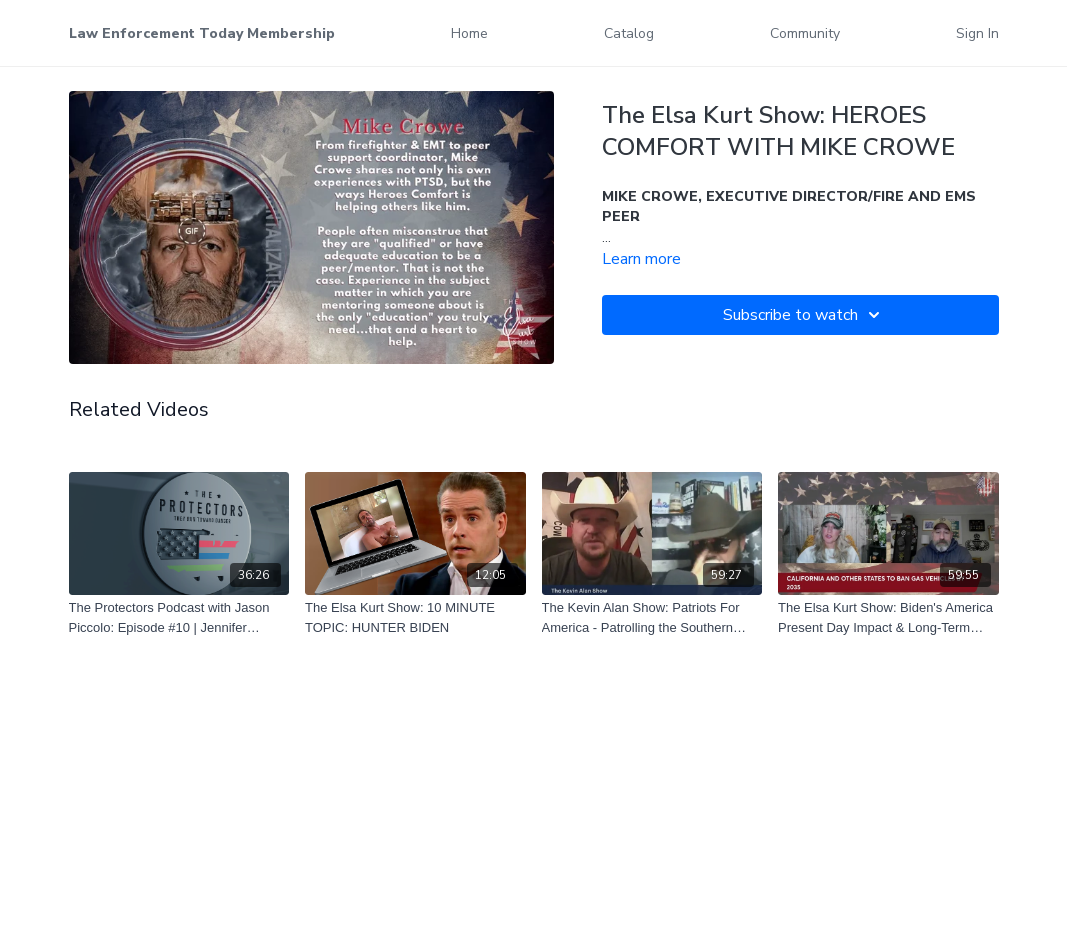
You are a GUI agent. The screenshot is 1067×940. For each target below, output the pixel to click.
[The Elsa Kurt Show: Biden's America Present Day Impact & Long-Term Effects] (888, 617)
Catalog (629, 33)
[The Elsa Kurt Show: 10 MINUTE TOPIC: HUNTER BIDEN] (415, 617)
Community (805, 33)
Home (469, 33)
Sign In (977, 33)
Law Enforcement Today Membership (202, 33)
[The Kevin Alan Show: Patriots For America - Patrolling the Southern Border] (652, 617)
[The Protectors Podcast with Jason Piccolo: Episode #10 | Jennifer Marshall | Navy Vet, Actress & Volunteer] (179, 617)
